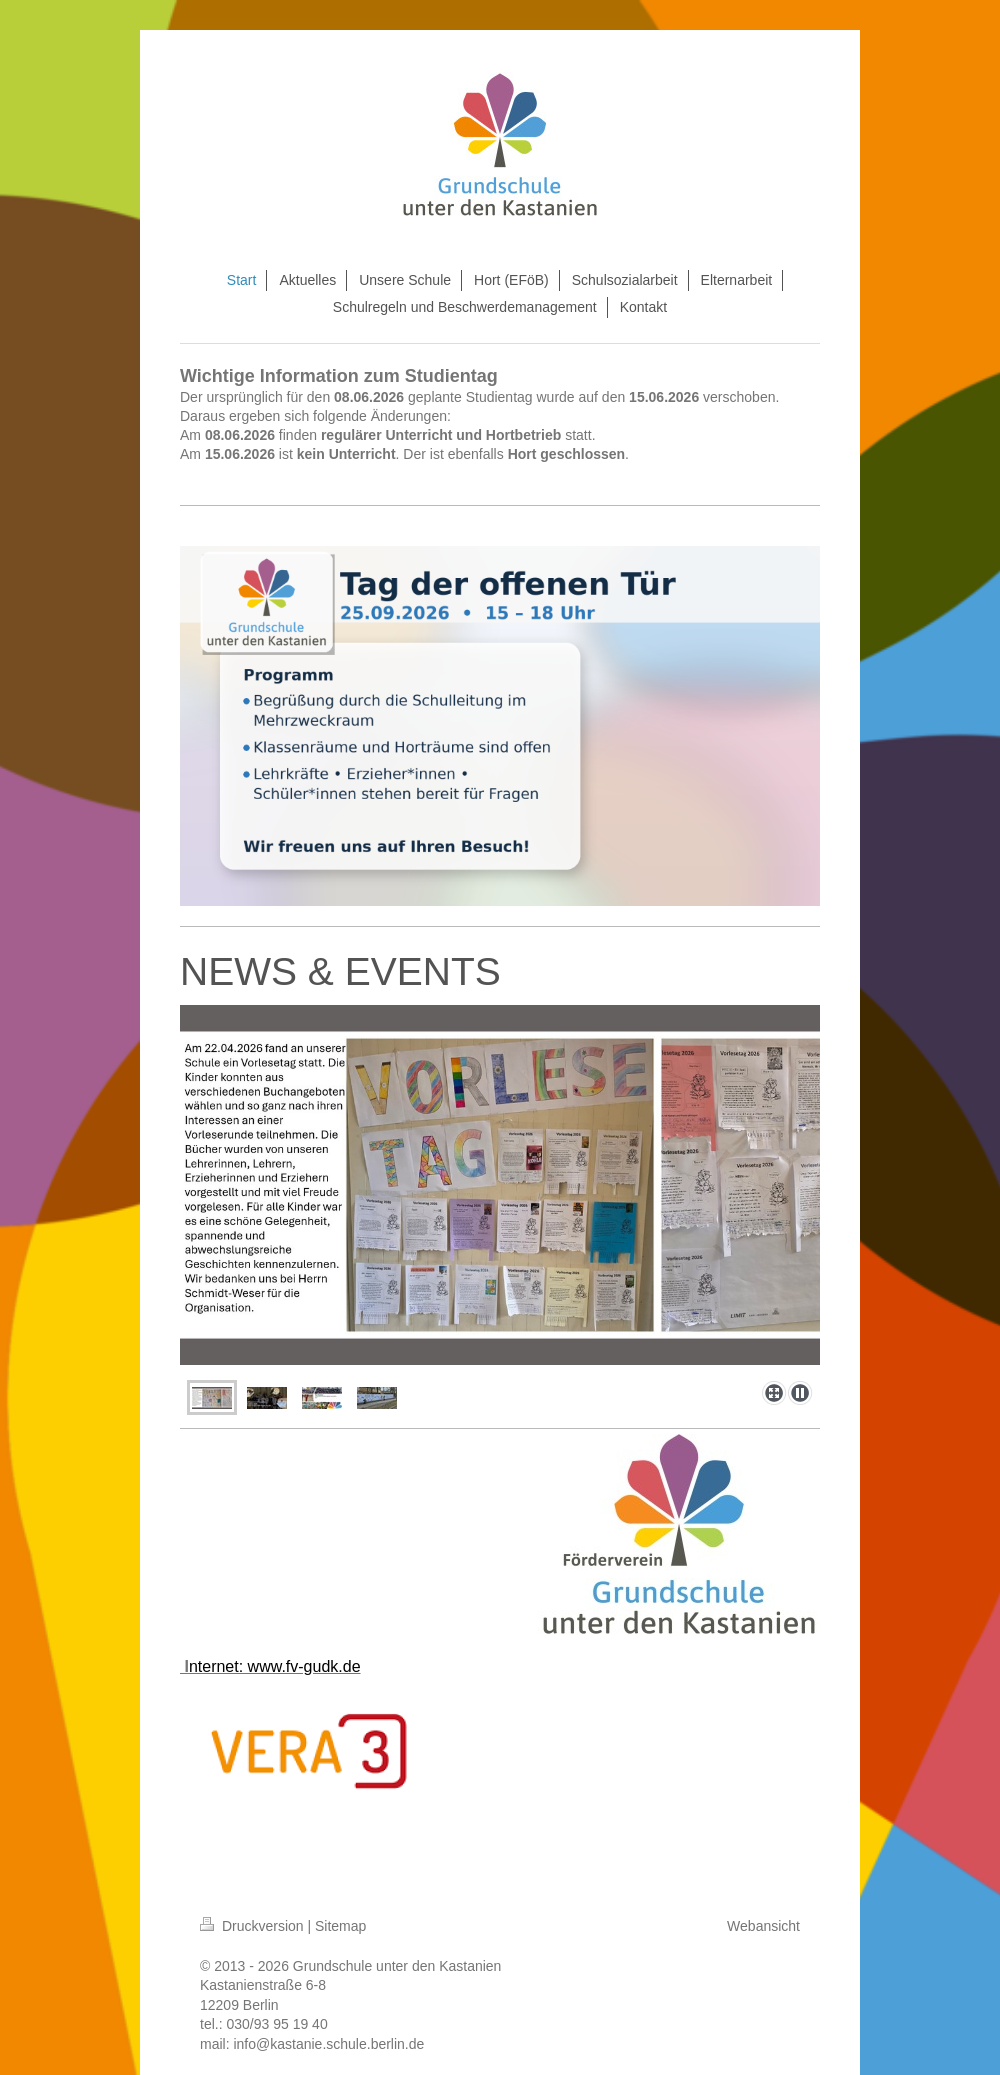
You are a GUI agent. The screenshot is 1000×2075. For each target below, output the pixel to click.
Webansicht (763, 1926)
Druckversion (253, 1926)
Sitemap (340, 1926)
